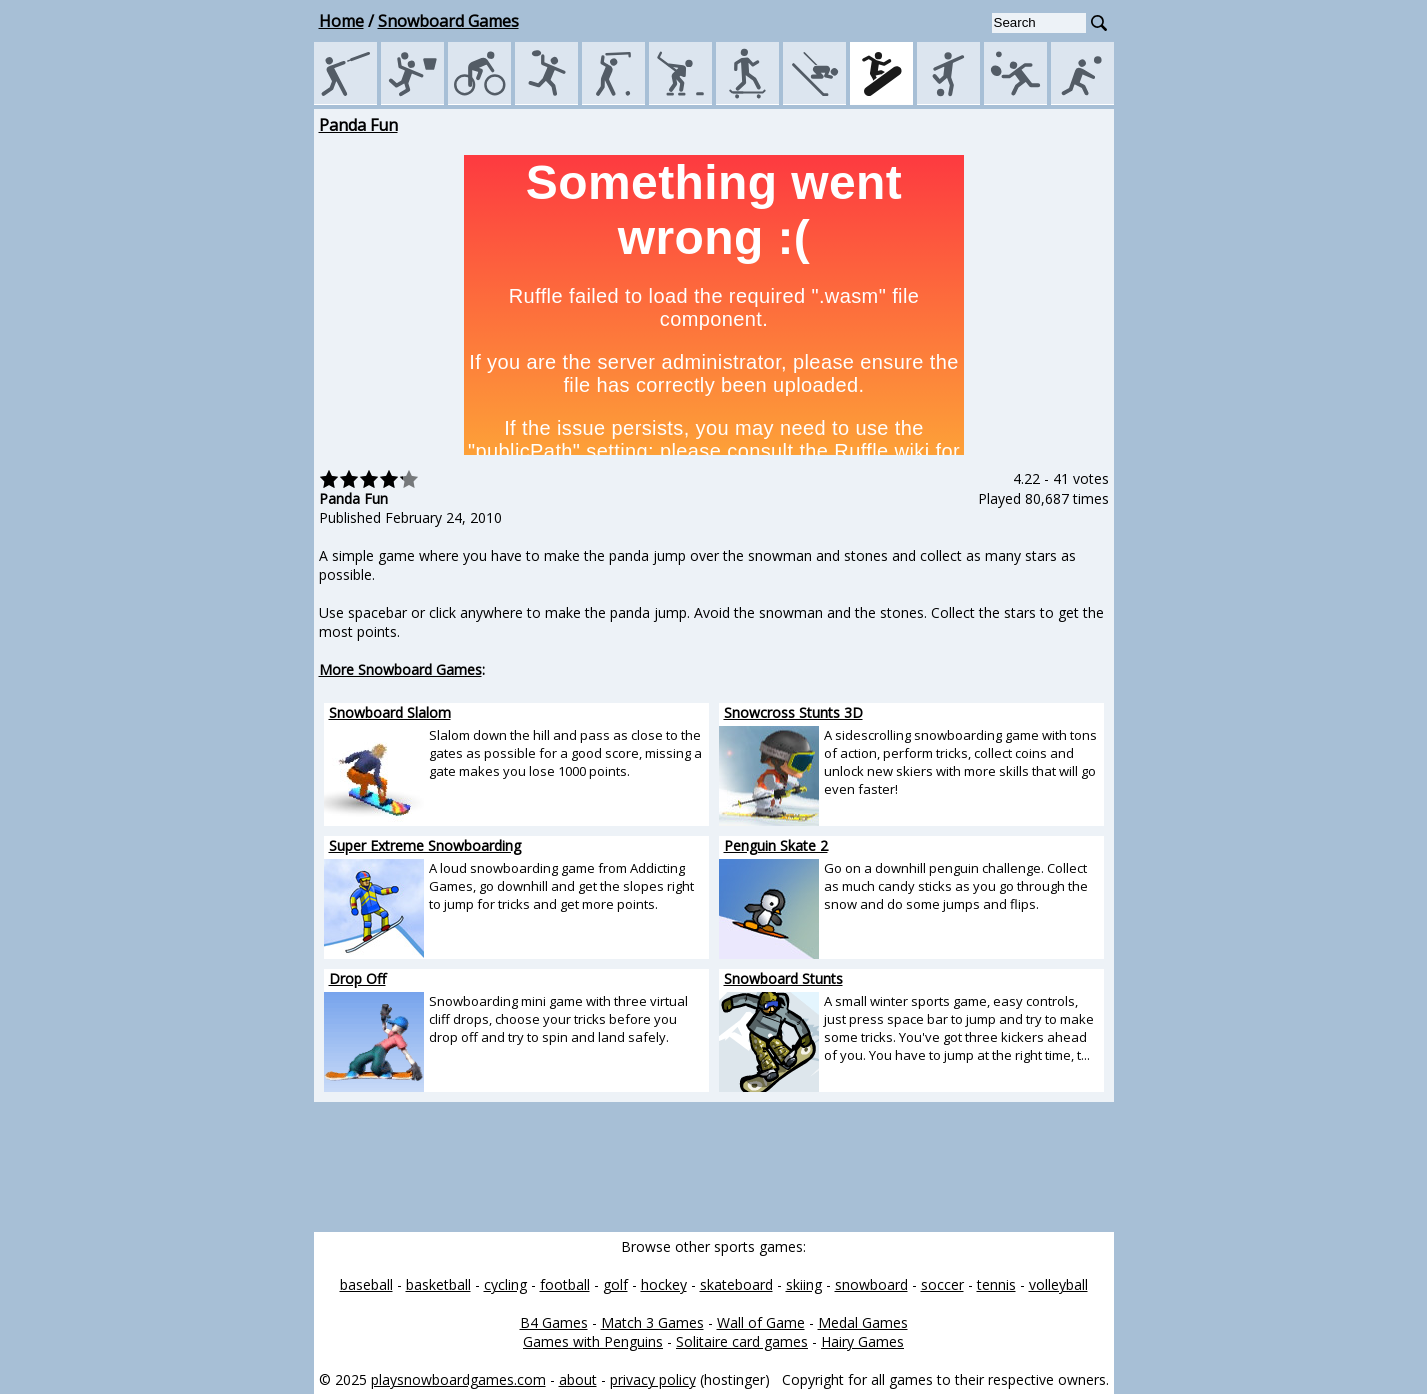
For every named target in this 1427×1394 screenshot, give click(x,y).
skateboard (736, 1284)
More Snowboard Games (400, 669)
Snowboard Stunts (783, 978)
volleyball (1058, 1284)
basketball (438, 1284)
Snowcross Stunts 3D (793, 712)
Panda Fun (358, 125)
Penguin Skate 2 (776, 845)
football (565, 1284)
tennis (996, 1284)
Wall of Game (761, 1322)
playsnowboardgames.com (458, 1379)
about (578, 1379)
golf (615, 1284)
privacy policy (653, 1379)
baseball (366, 1284)
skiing (804, 1284)
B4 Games (554, 1322)
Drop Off (357, 978)
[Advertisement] (224, 414)
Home (341, 21)
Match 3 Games (652, 1322)
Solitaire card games (742, 1341)
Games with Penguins (593, 1341)
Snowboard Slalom (390, 712)
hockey (664, 1284)
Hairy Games (862, 1341)
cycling (505, 1284)
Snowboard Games (448, 21)
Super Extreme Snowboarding (425, 845)
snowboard (871, 1284)
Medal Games (863, 1322)
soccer (942, 1284)
